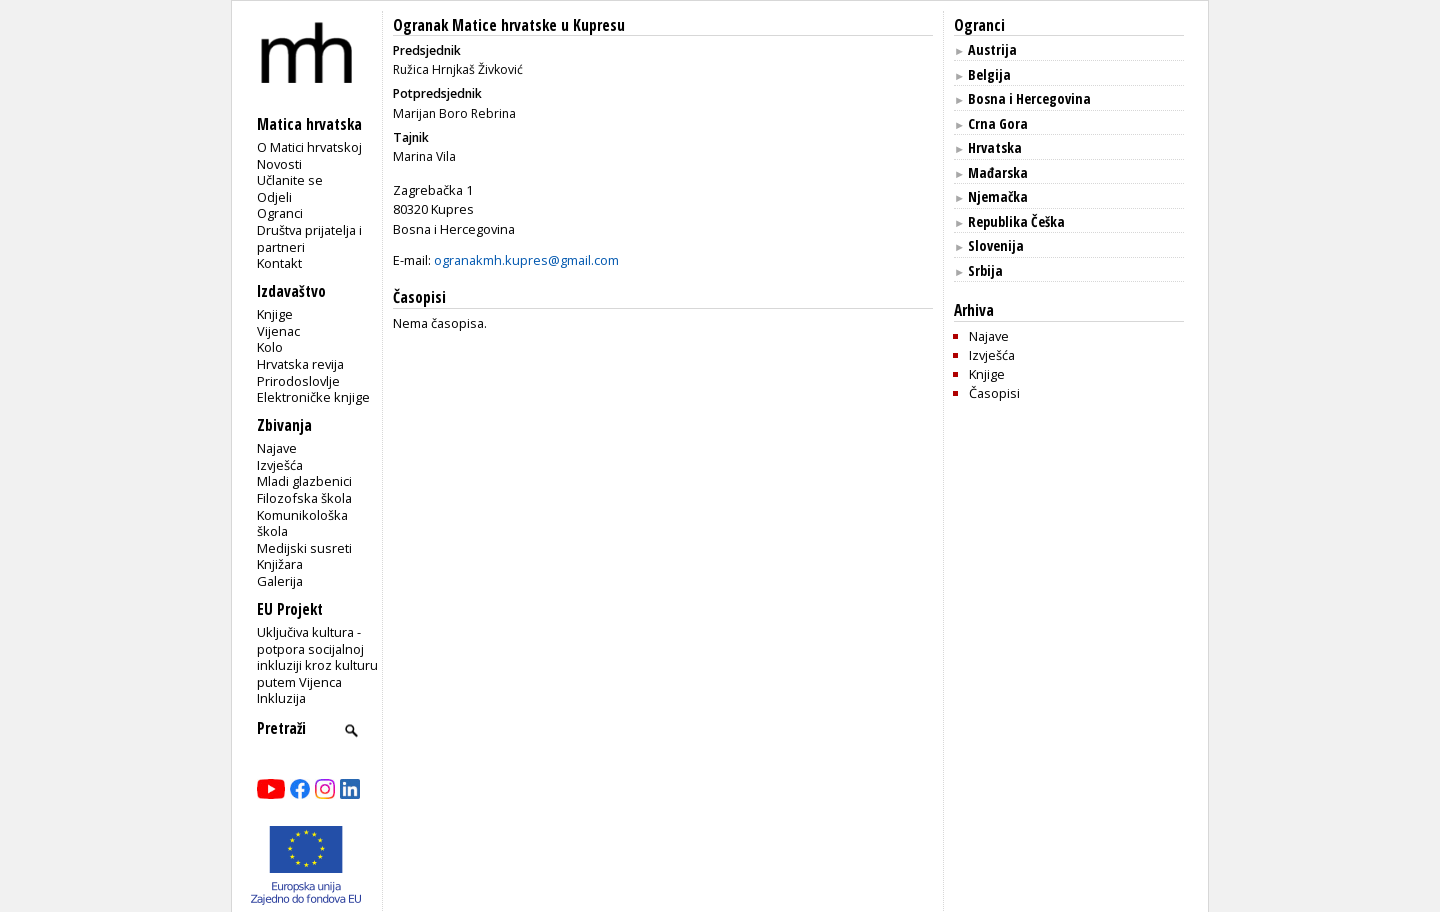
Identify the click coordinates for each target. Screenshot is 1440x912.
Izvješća (280, 465)
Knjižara (280, 564)
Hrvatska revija (300, 364)
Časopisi (994, 393)
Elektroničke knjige (313, 397)
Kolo (270, 347)
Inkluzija (281, 698)
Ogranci (280, 213)
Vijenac (278, 331)
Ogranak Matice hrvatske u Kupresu (509, 25)
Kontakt (279, 263)
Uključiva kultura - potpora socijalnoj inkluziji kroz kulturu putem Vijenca (317, 657)
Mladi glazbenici (304, 481)
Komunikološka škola (302, 523)
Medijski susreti (304, 548)
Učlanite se (290, 180)
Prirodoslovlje (298, 381)
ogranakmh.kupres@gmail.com (526, 260)
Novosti (279, 164)
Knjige (275, 314)
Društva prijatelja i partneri (309, 238)
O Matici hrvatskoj (309, 147)
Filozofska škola (304, 498)
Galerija (280, 581)
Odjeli (274, 197)
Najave (277, 448)
